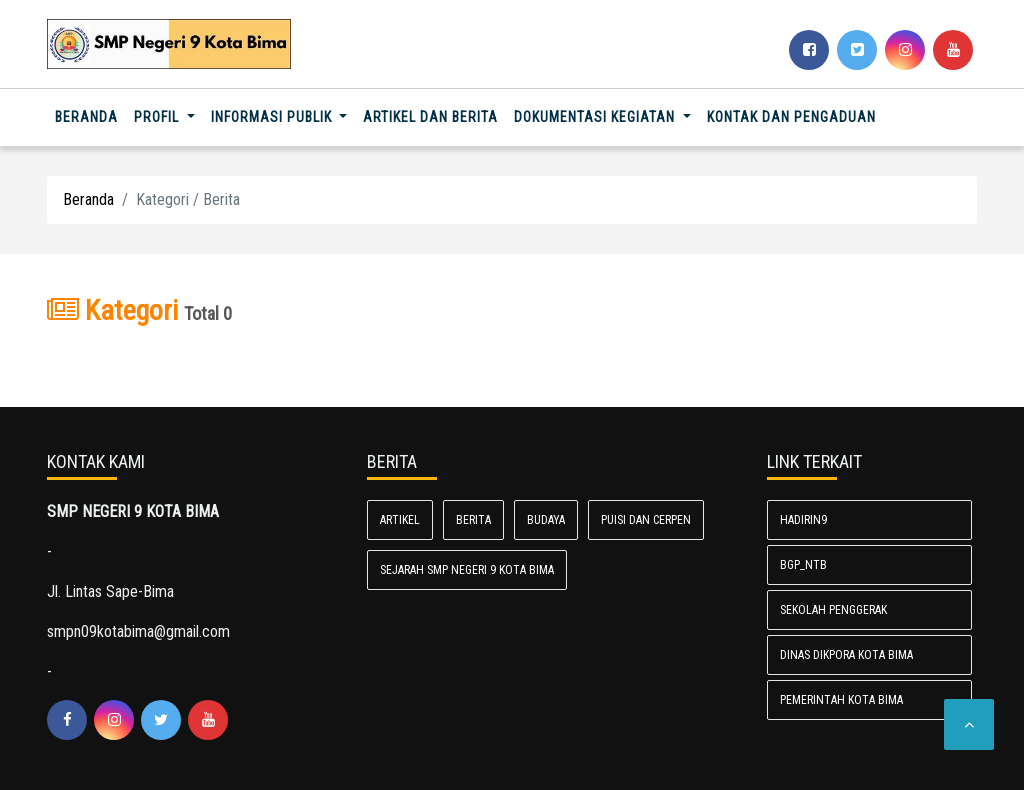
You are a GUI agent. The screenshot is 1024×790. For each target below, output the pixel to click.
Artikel (400, 520)
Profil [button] (158, 117)
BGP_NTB (803, 565)
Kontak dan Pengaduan (791, 117)
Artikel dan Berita (430, 117)
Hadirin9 (803, 520)
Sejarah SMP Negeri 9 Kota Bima (467, 570)
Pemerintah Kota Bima (841, 700)
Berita (473, 520)
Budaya (546, 520)
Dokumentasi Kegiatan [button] (596, 117)
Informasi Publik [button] (273, 117)
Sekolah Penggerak (833, 610)
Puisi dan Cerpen (646, 520)
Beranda (90, 115)
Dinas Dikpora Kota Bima (846, 655)
